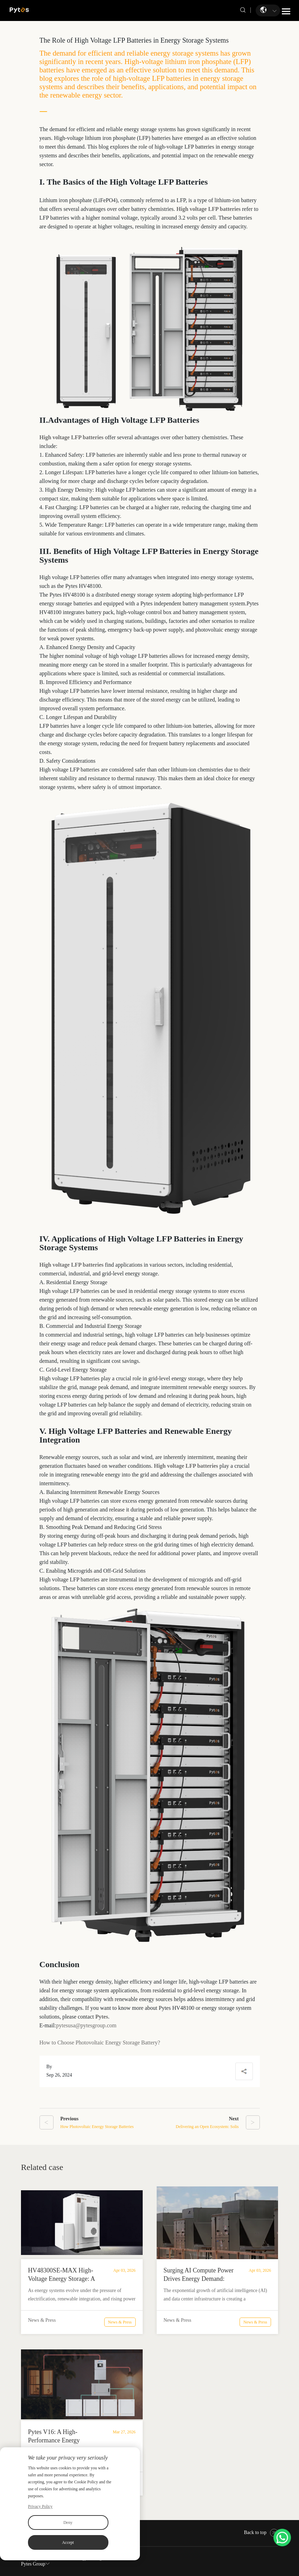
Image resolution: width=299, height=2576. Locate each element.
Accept (68, 2542)
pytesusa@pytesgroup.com (86, 2025)
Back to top (261, 2532)
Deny (67, 2522)
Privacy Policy (40, 2506)
